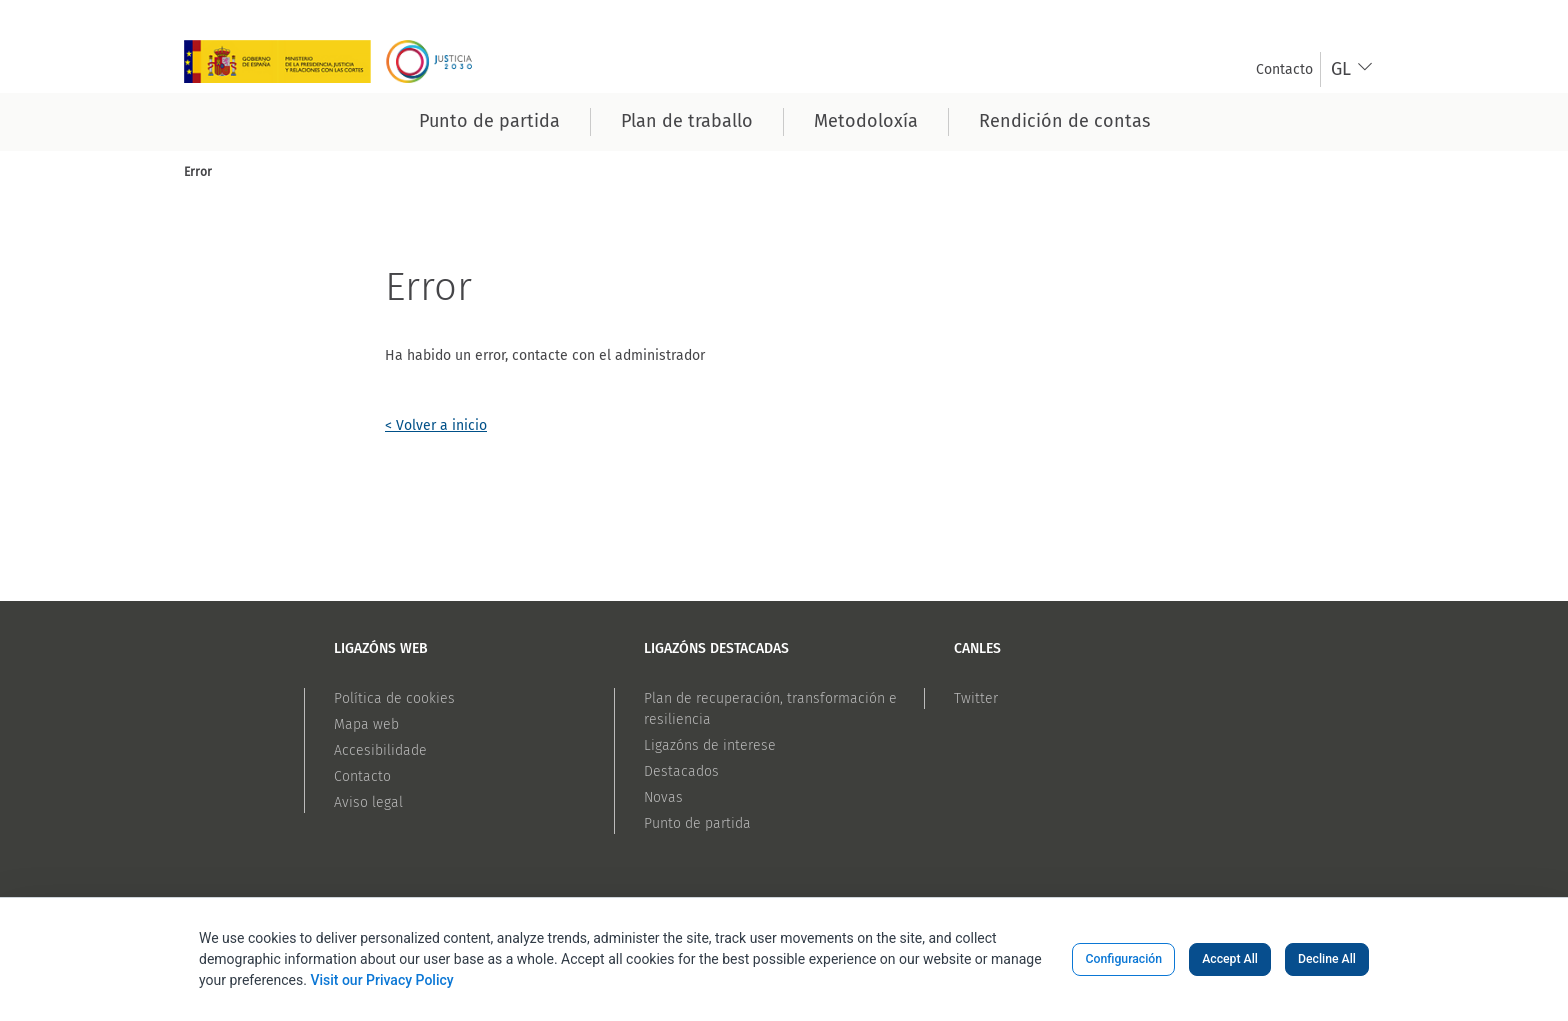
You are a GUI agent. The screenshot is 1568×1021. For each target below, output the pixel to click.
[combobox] (1352, 69)
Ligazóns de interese (710, 745)
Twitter (976, 698)
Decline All (1327, 959)
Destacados (681, 771)
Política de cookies (394, 698)
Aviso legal (368, 802)
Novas (663, 797)
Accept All (1230, 959)
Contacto (362, 776)
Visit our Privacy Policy (381, 980)
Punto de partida (697, 823)
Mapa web (366, 724)
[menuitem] (1284, 69)
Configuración (1123, 959)
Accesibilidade (380, 750)
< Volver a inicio (436, 425)
